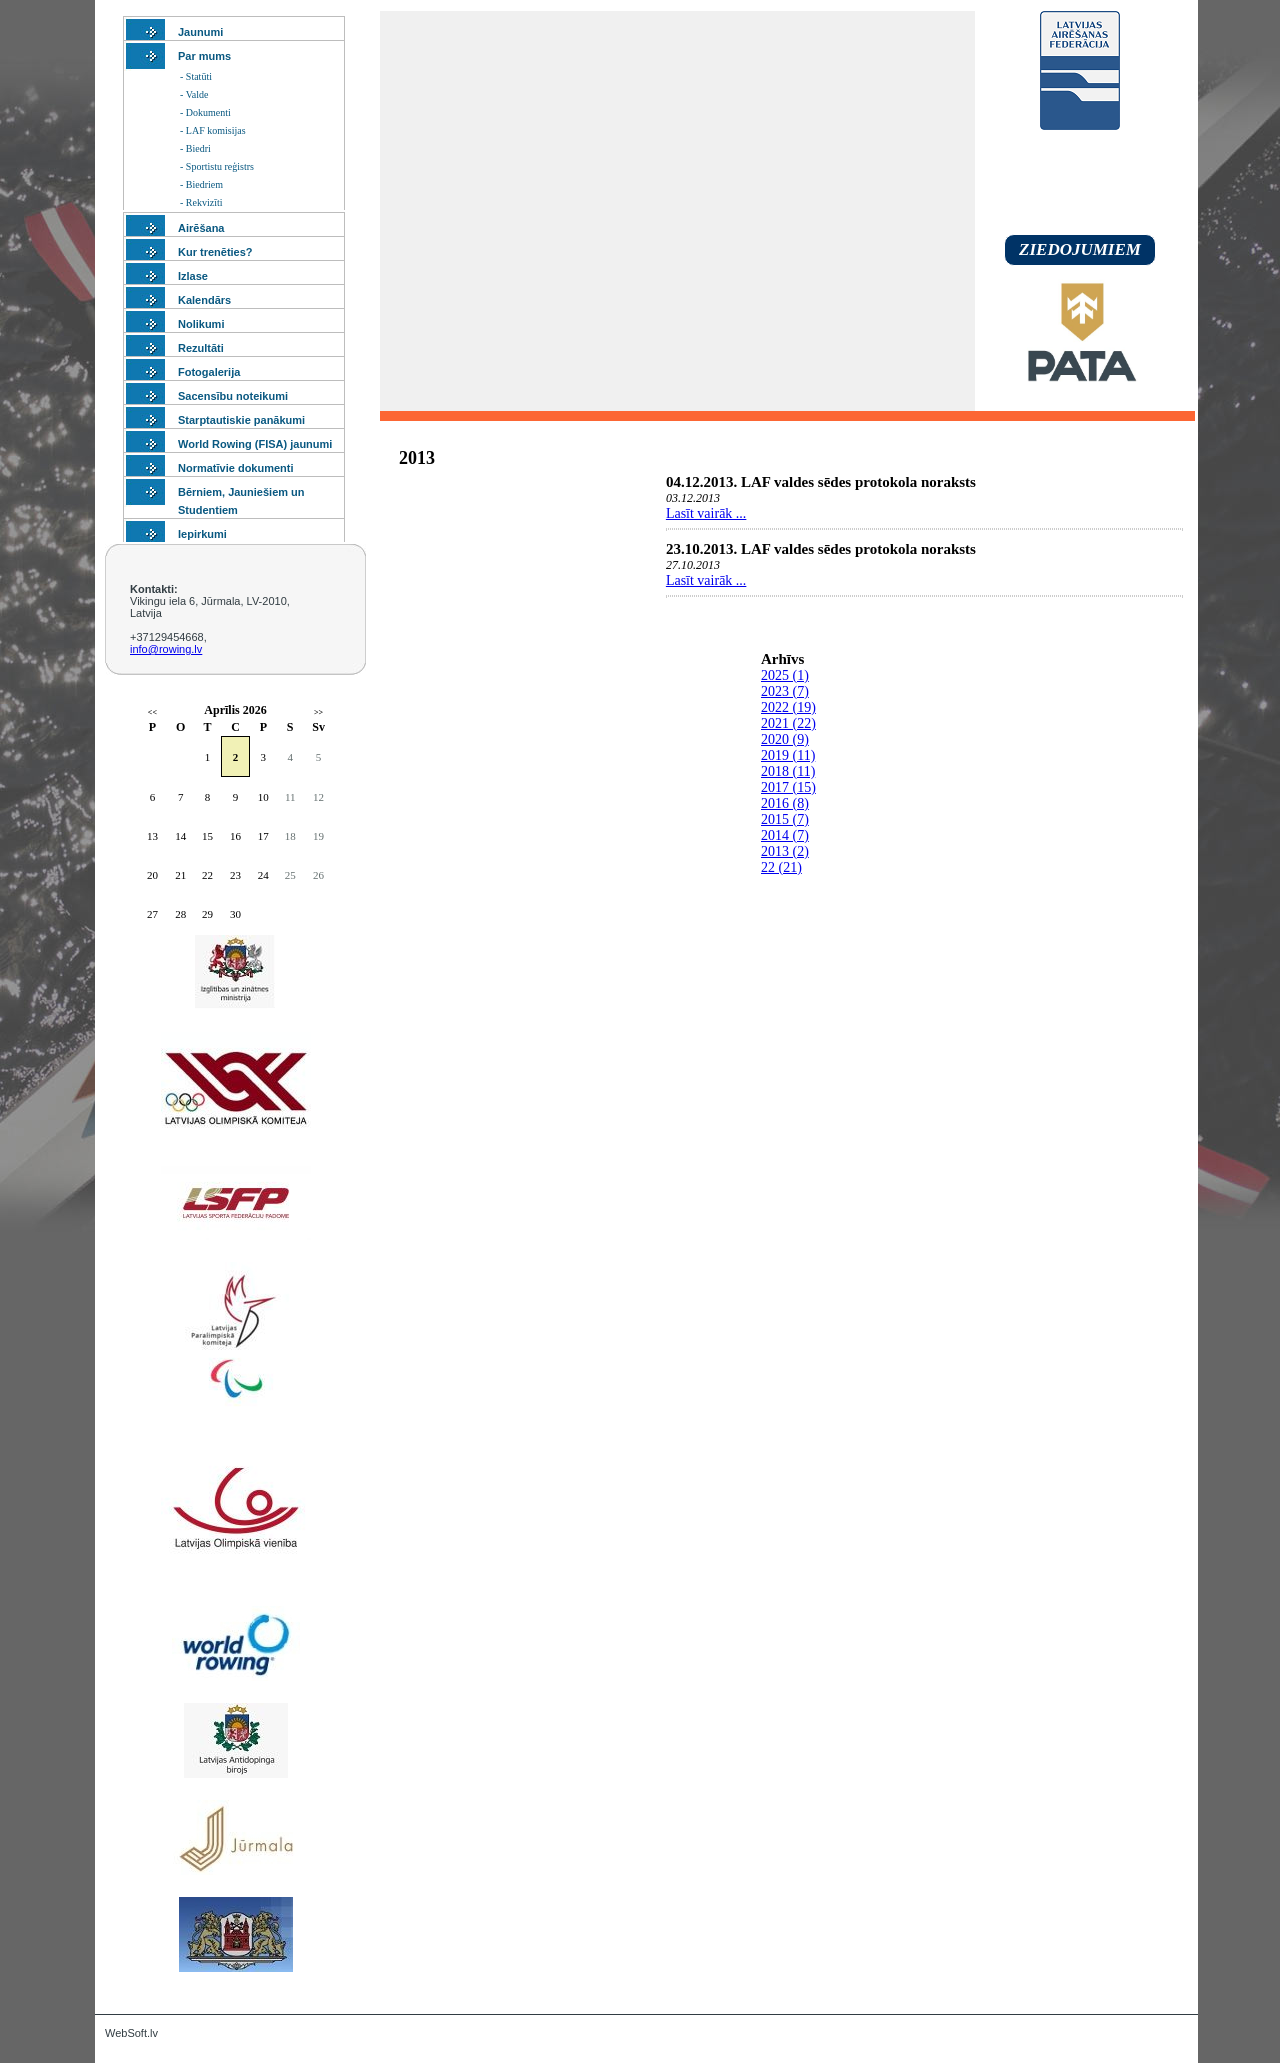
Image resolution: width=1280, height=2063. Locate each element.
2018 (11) (788, 771)
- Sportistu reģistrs (217, 166)
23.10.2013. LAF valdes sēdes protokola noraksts (821, 549)
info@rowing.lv (166, 649)
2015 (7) (785, 819)
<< (152, 712)
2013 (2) (785, 851)
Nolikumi (201, 324)
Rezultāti (201, 348)
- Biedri (195, 148)
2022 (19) (788, 707)
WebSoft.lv (131, 2033)
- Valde (194, 94)
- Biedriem (201, 184)
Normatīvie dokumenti (236, 468)
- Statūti (196, 76)
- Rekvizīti (201, 202)
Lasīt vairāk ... (706, 513)
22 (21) (781, 867)
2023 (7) (785, 691)
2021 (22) (788, 723)
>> (318, 712)
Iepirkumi (202, 534)
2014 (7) (785, 835)
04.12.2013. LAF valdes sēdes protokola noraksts (821, 482)
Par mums (204, 56)
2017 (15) (788, 787)
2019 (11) (788, 755)
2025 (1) (785, 675)
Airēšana (201, 228)
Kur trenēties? (215, 252)
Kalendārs (204, 300)
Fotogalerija (209, 372)
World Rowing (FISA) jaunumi (255, 444)
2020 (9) (785, 739)
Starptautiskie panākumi (241, 420)
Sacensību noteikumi (233, 396)
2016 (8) (785, 803)
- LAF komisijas (213, 130)
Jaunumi (200, 32)
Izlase (193, 276)
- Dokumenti (205, 112)
